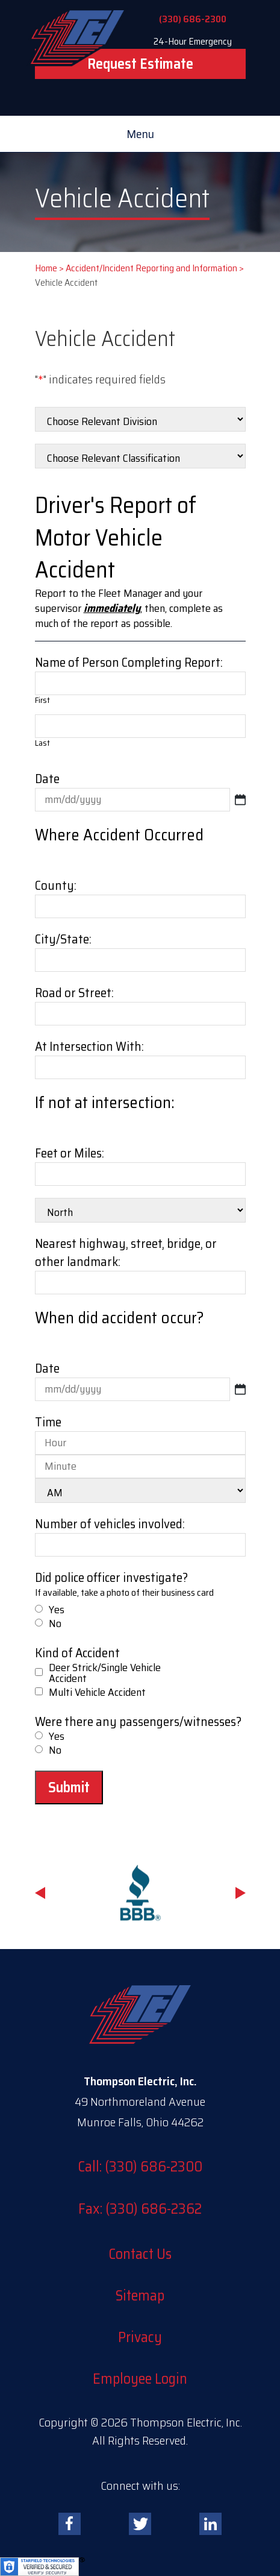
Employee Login (140, 2379)
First (42, 700)
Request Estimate (140, 63)
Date (47, 779)
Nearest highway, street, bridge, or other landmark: (126, 1252)
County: (55, 885)
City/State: (63, 939)
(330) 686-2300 (192, 19)
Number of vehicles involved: (110, 1524)
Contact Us (140, 2254)
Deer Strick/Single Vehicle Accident (105, 1673)
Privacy (140, 2337)
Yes (56, 1609)
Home (46, 268)
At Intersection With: (89, 1046)
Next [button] (240, 1893)
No (55, 1623)
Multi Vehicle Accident (97, 1692)
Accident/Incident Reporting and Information (151, 268)
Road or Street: (74, 993)
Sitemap (140, 2295)
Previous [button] (40, 1893)
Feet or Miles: (69, 1153)
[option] (140, 1893)
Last (42, 742)
